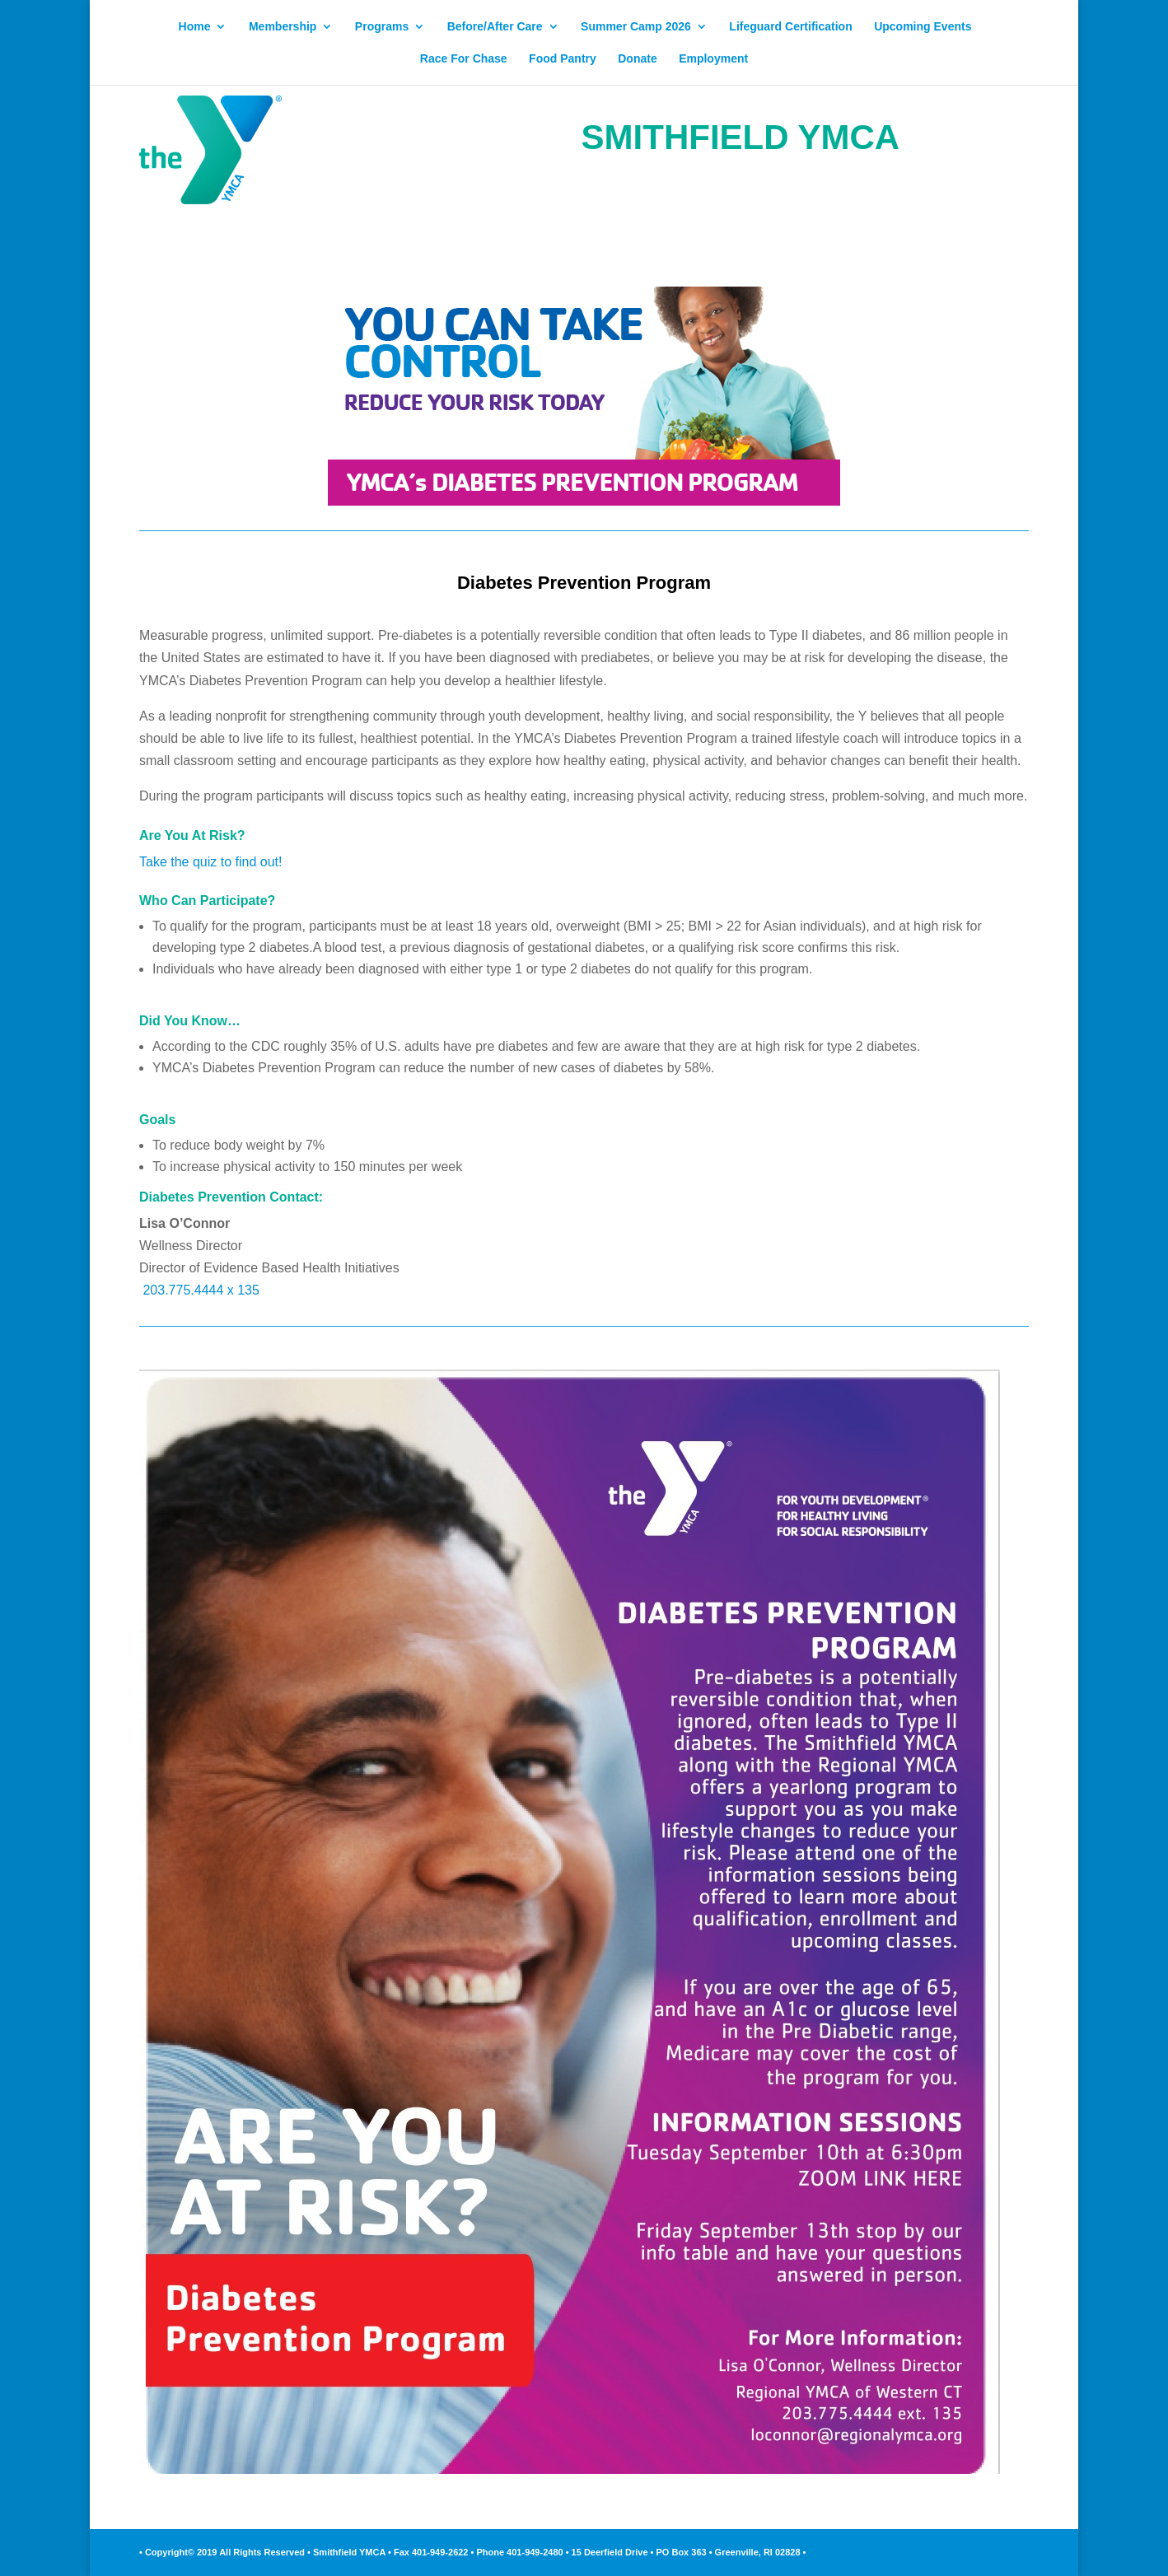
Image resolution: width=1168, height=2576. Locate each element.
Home (195, 27)
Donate (637, 59)
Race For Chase (463, 59)
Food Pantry (562, 59)
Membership (282, 27)
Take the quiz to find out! (210, 862)
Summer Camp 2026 (636, 27)
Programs (382, 27)
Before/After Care (495, 27)
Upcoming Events (922, 27)
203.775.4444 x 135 (200, 1290)
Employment (713, 59)
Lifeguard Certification (790, 27)
